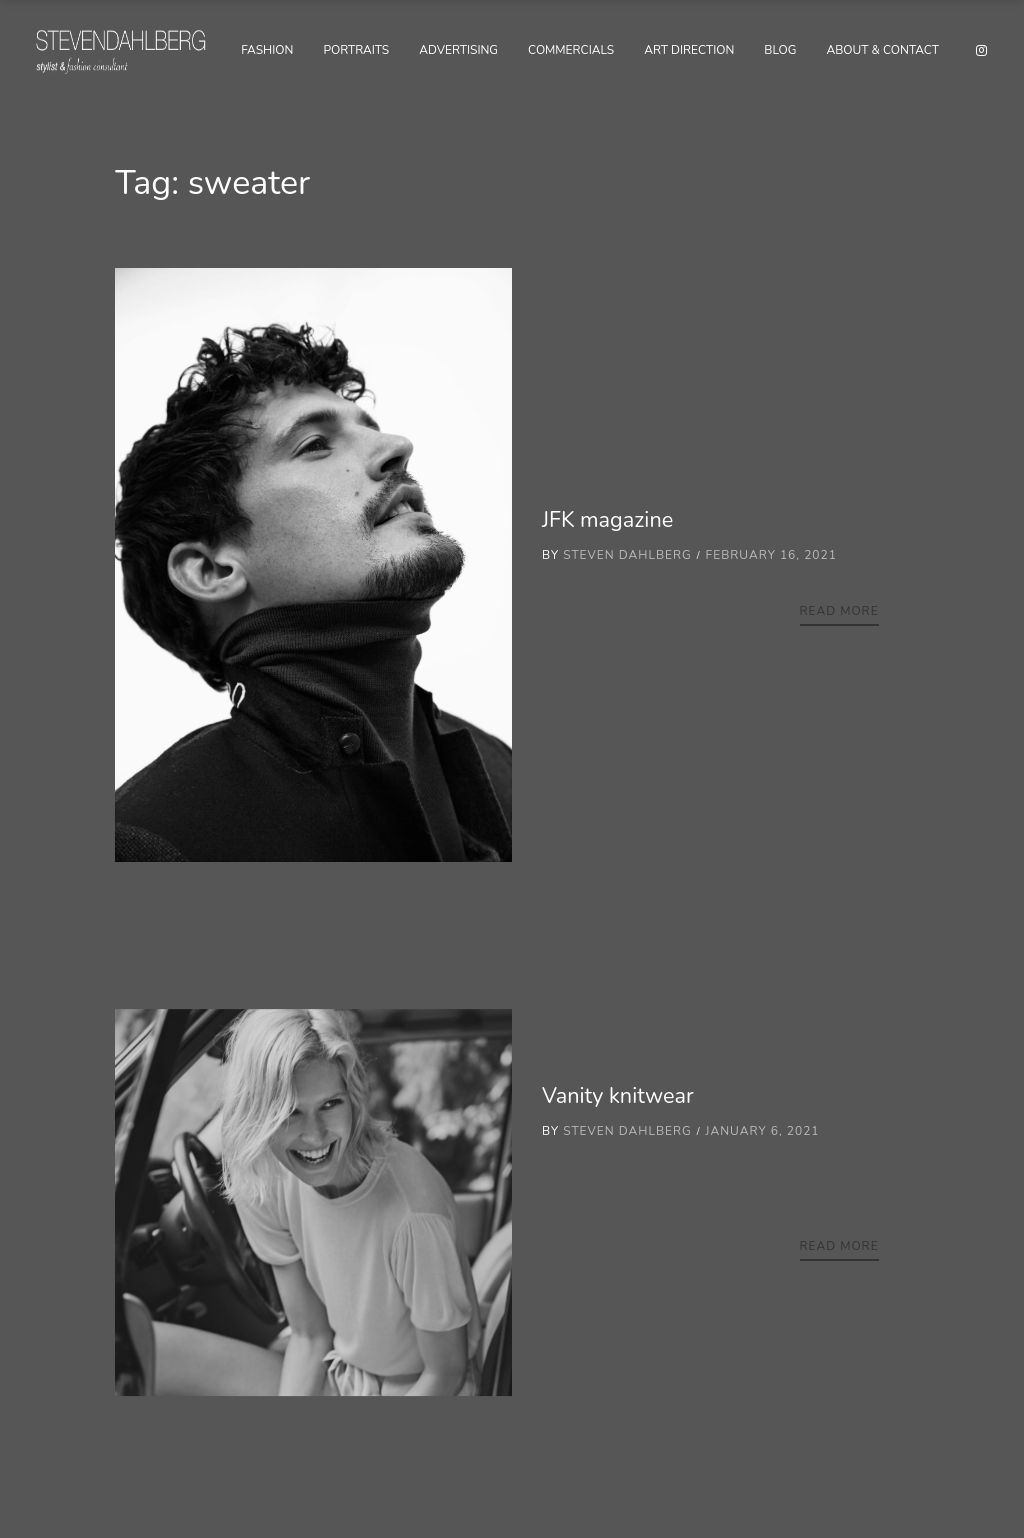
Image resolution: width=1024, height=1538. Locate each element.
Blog (780, 50)
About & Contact (882, 50)
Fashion (267, 50)
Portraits (356, 50)
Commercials (571, 50)
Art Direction (689, 50)
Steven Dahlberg (627, 555)
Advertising (458, 50)
